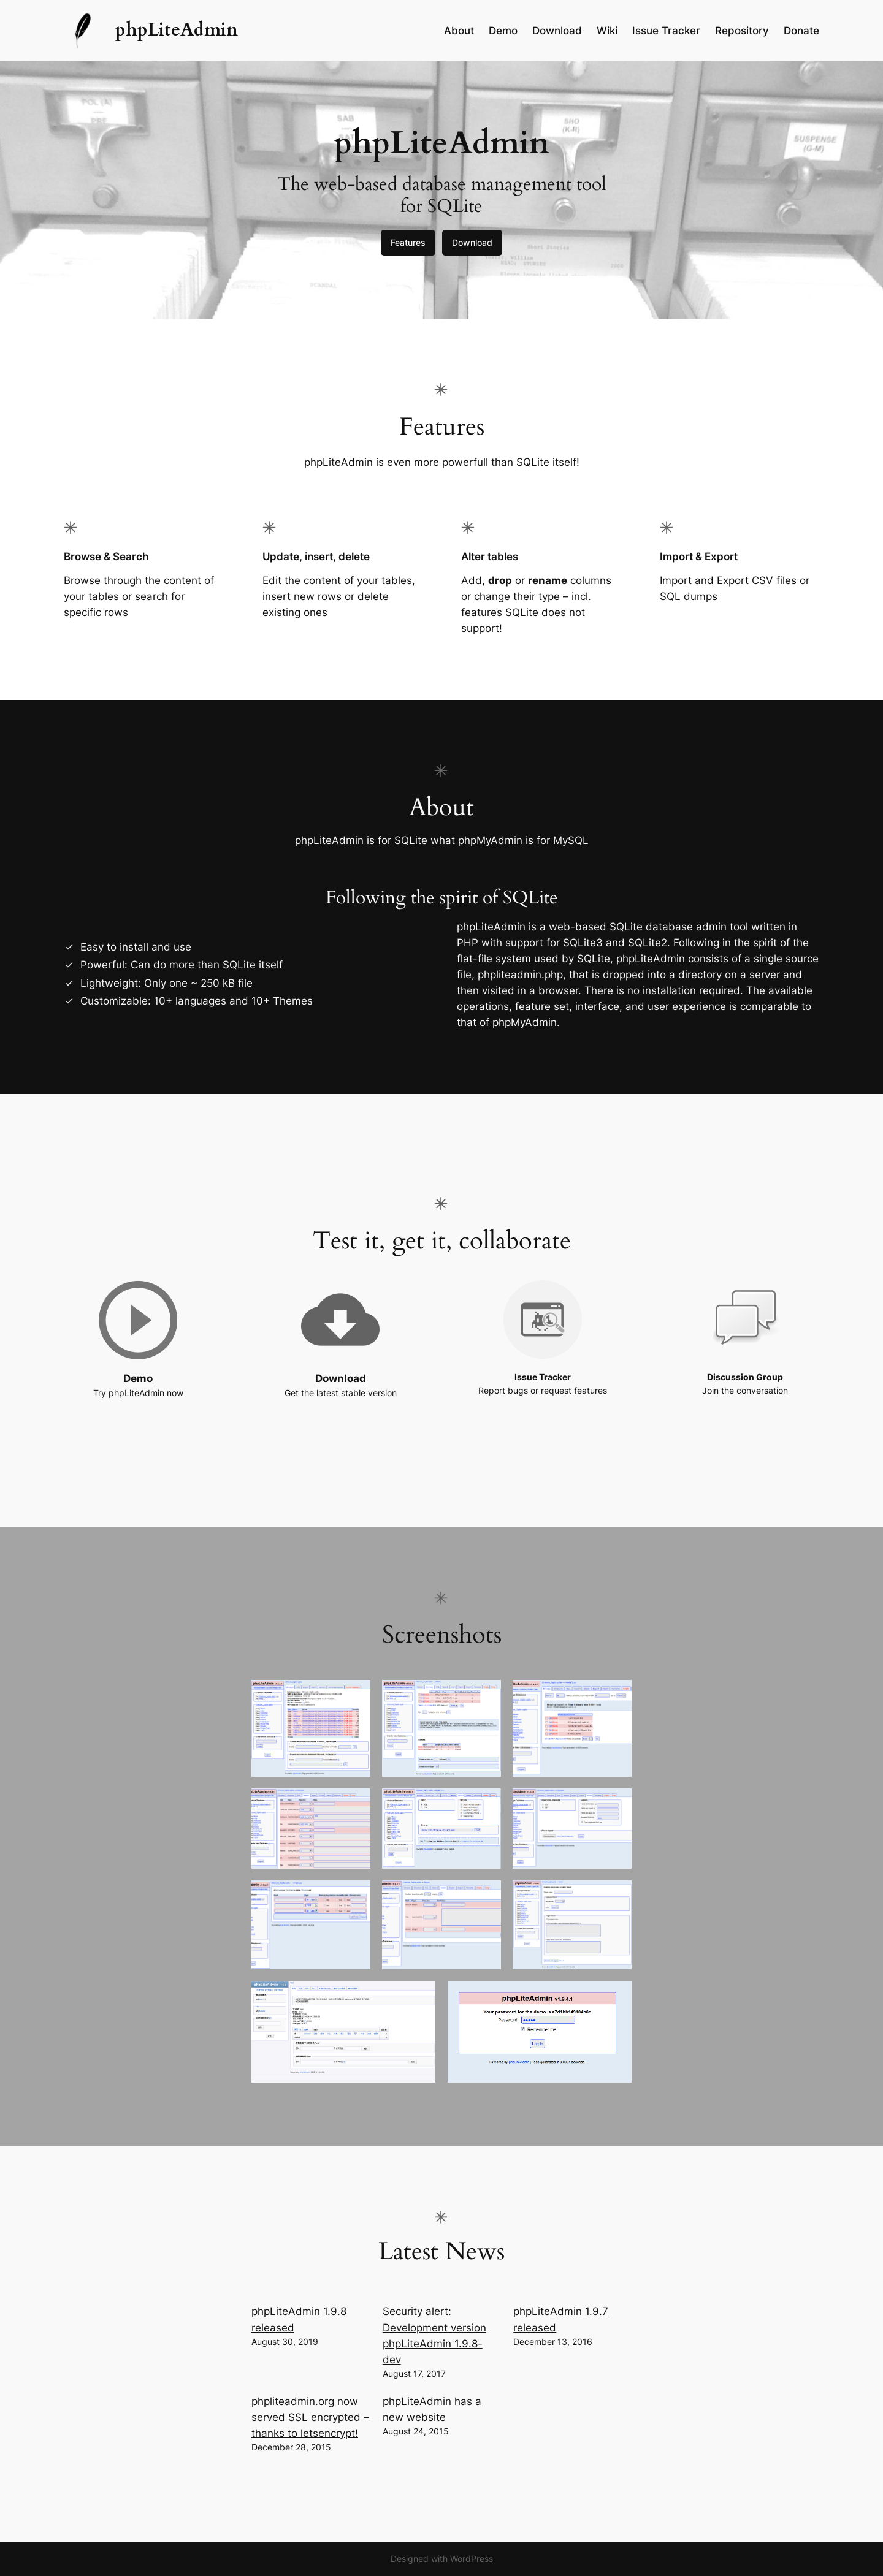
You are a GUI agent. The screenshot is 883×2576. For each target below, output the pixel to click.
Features (408, 242)
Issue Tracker (542, 1377)
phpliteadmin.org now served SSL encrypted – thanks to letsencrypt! (310, 2417)
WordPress (471, 2558)
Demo (138, 1378)
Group (769, 1377)
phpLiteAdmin (176, 30)
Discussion (731, 1377)
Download (472, 242)
